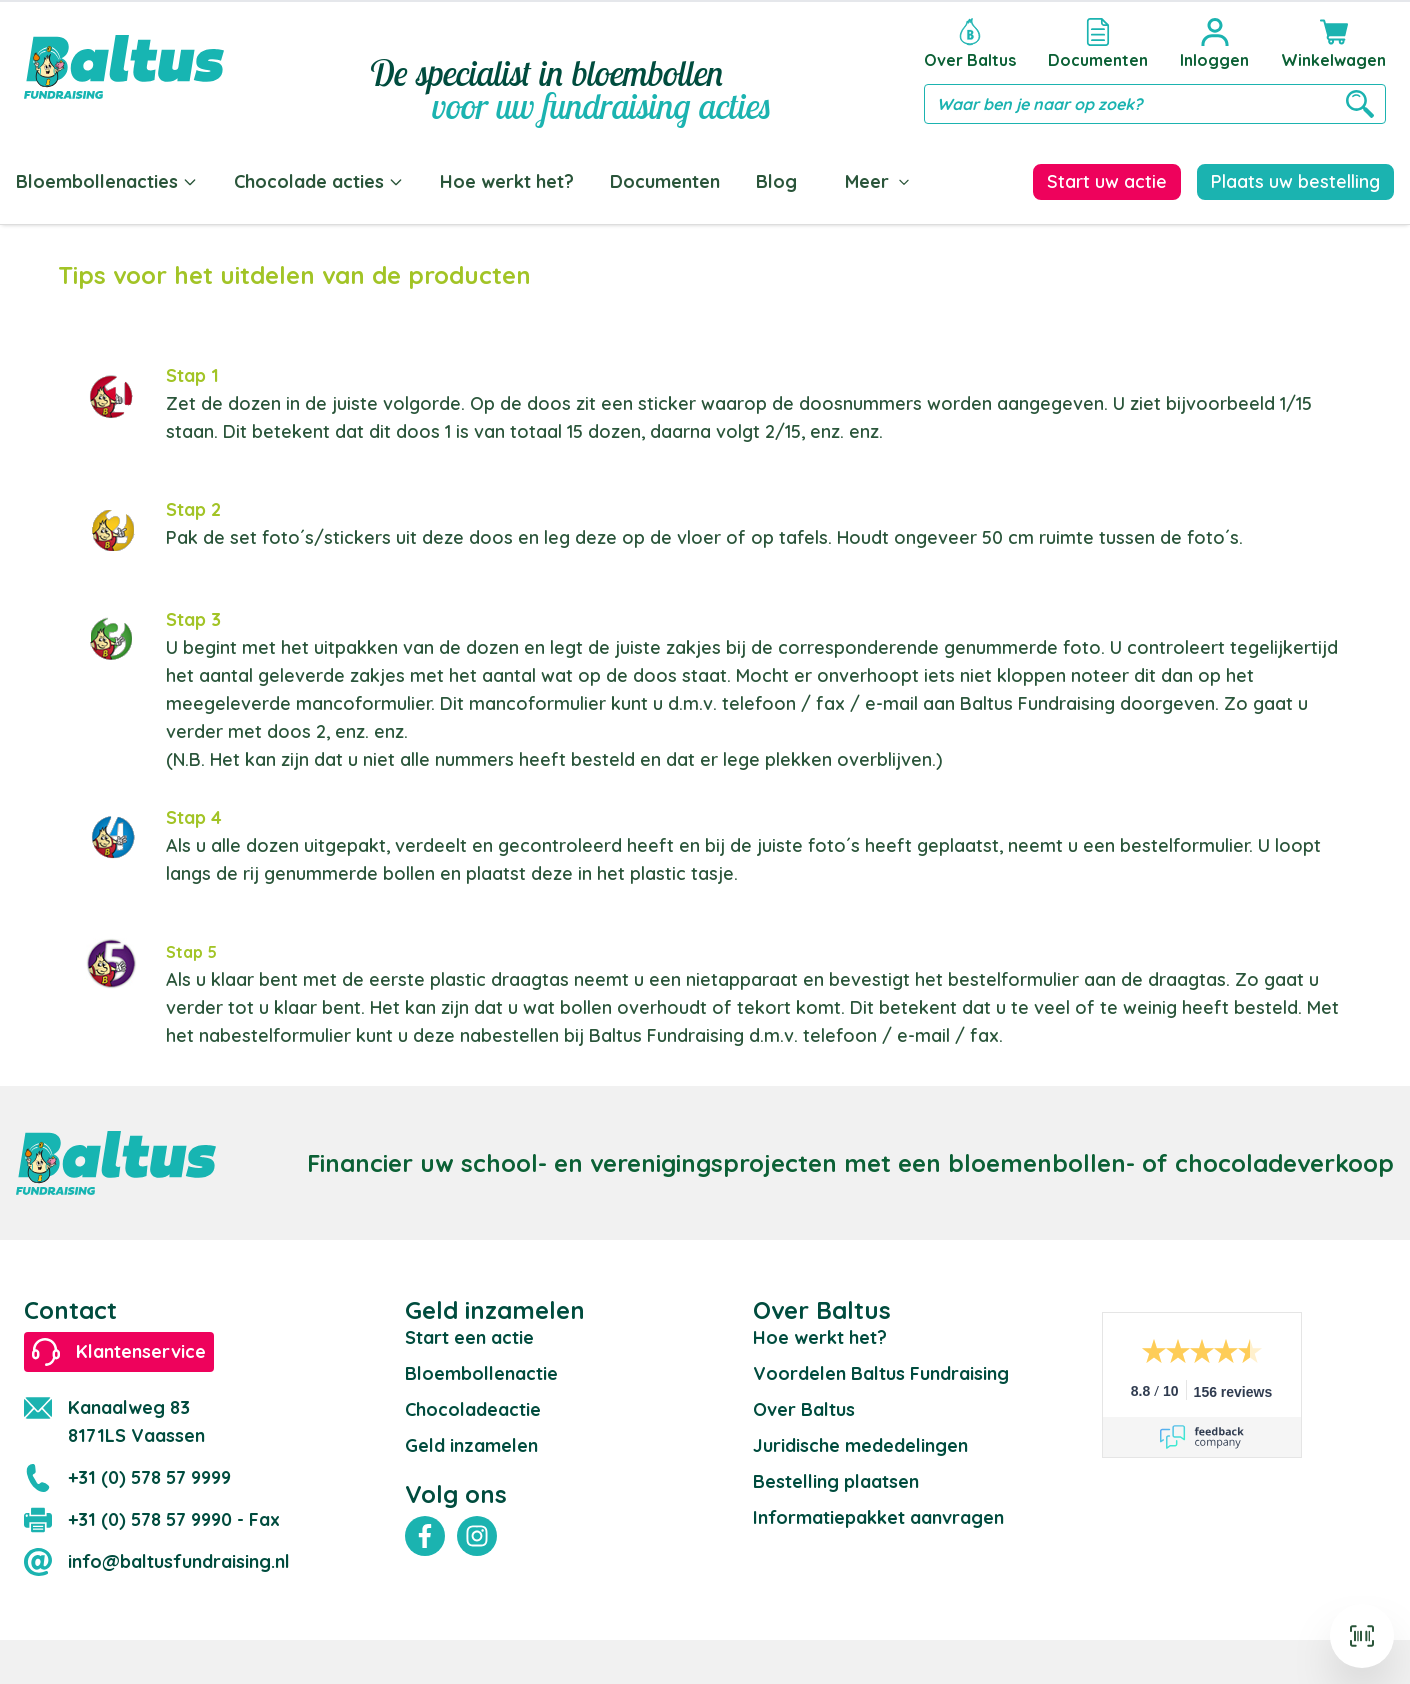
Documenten (665, 181)
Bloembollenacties (107, 181)
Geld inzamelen (471, 1441)
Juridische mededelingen (860, 1441)
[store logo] (124, 67)
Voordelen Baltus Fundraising (881, 1369)
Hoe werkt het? (507, 181)
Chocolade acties (319, 181)
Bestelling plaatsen (836, 1477)
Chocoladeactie (473, 1405)
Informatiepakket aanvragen (878, 1513)
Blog (776, 181)
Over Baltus (804, 1405)
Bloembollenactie (481, 1369)
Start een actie (469, 1333)
